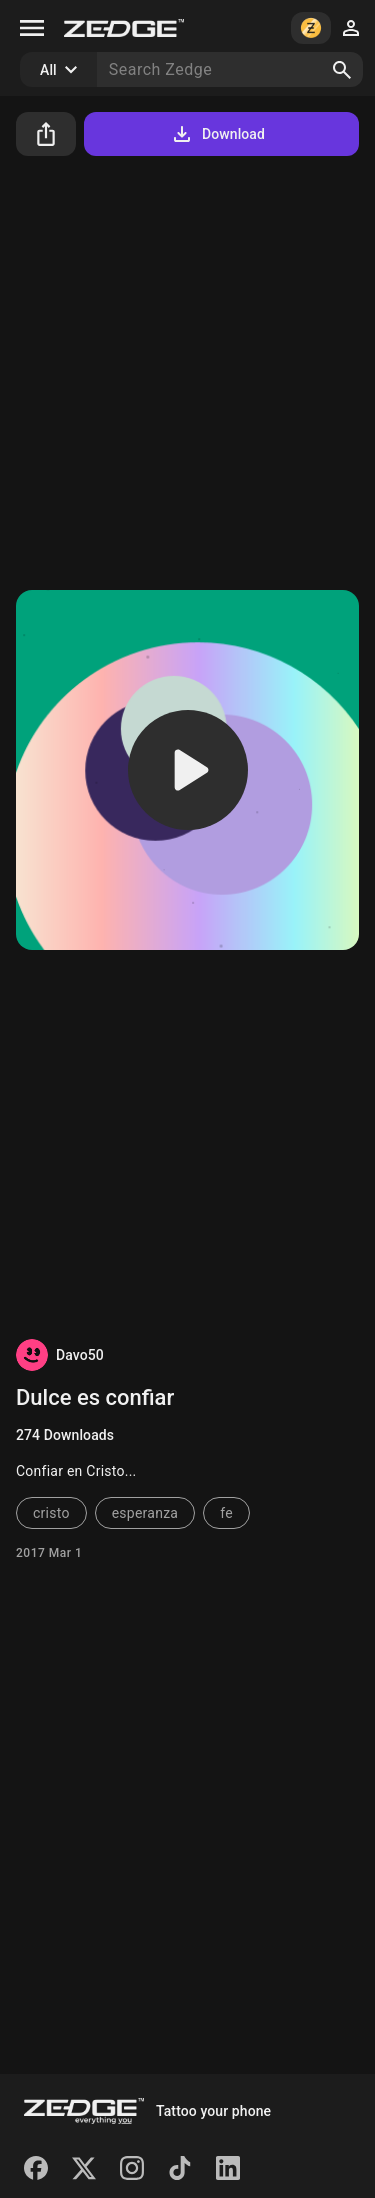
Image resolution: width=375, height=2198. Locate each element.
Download (217, 134)
